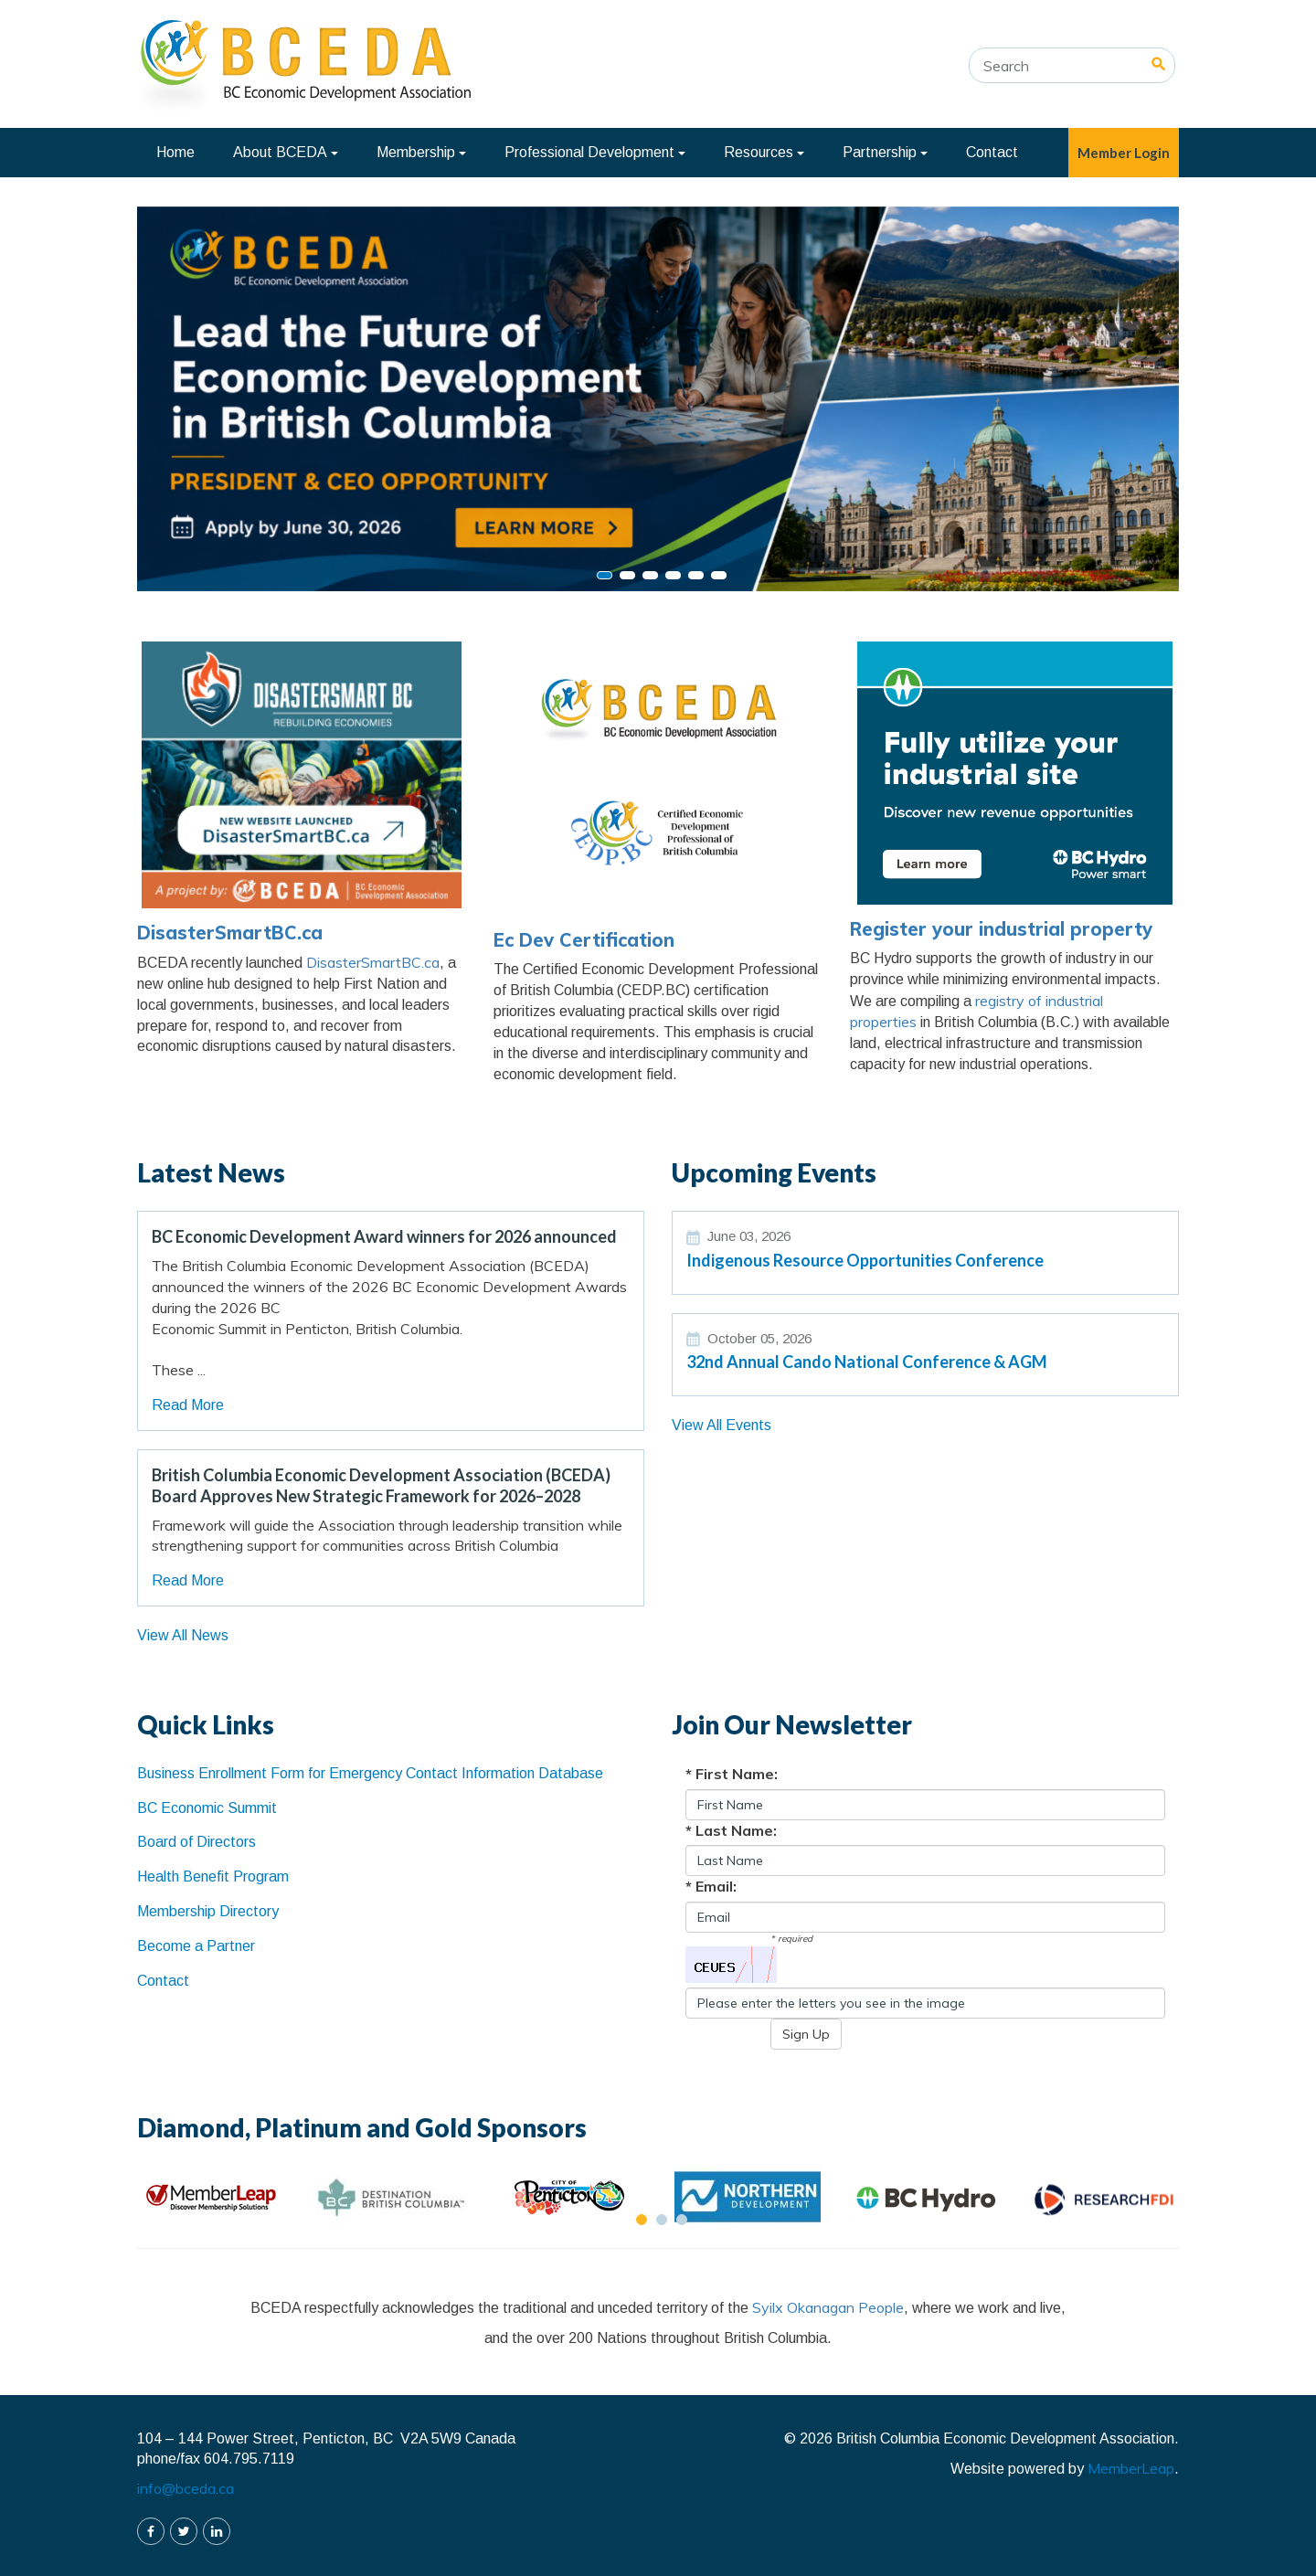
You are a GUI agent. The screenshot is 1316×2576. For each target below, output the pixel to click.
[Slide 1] (627, 575)
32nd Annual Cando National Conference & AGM (866, 1362)
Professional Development (594, 152)
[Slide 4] (696, 575)
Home (175, 152)
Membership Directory (208, 1911)
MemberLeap (1131, 2468)
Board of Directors (196, 1842)
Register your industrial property (1001, 928)
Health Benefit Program (213, 1876)
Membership (421, 152)
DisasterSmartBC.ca (230, 932)
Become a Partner (196, 1946)
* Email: (711, 1886)
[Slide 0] (604, 575)
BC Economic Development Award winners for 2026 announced (384, 1236)
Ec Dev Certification (584, 939)
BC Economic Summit (207, 1808)
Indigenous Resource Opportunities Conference (865, 1260)
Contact (992, 152)
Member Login (1123, 152)
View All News (182, 1635)
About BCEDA (285, 152)
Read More (188, 1405)
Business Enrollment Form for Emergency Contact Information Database (370, 1773)
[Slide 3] (673, 575)
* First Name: (731, 1774)
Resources (764, 152)
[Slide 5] (719, 575)
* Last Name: (731, 1830)
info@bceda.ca (185, 2488)
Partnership (885, 152)
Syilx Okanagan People (828, 2307)
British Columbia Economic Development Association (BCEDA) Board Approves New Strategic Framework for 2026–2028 (381, 1485)
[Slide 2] (650, 575)
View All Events (721, 1425)
